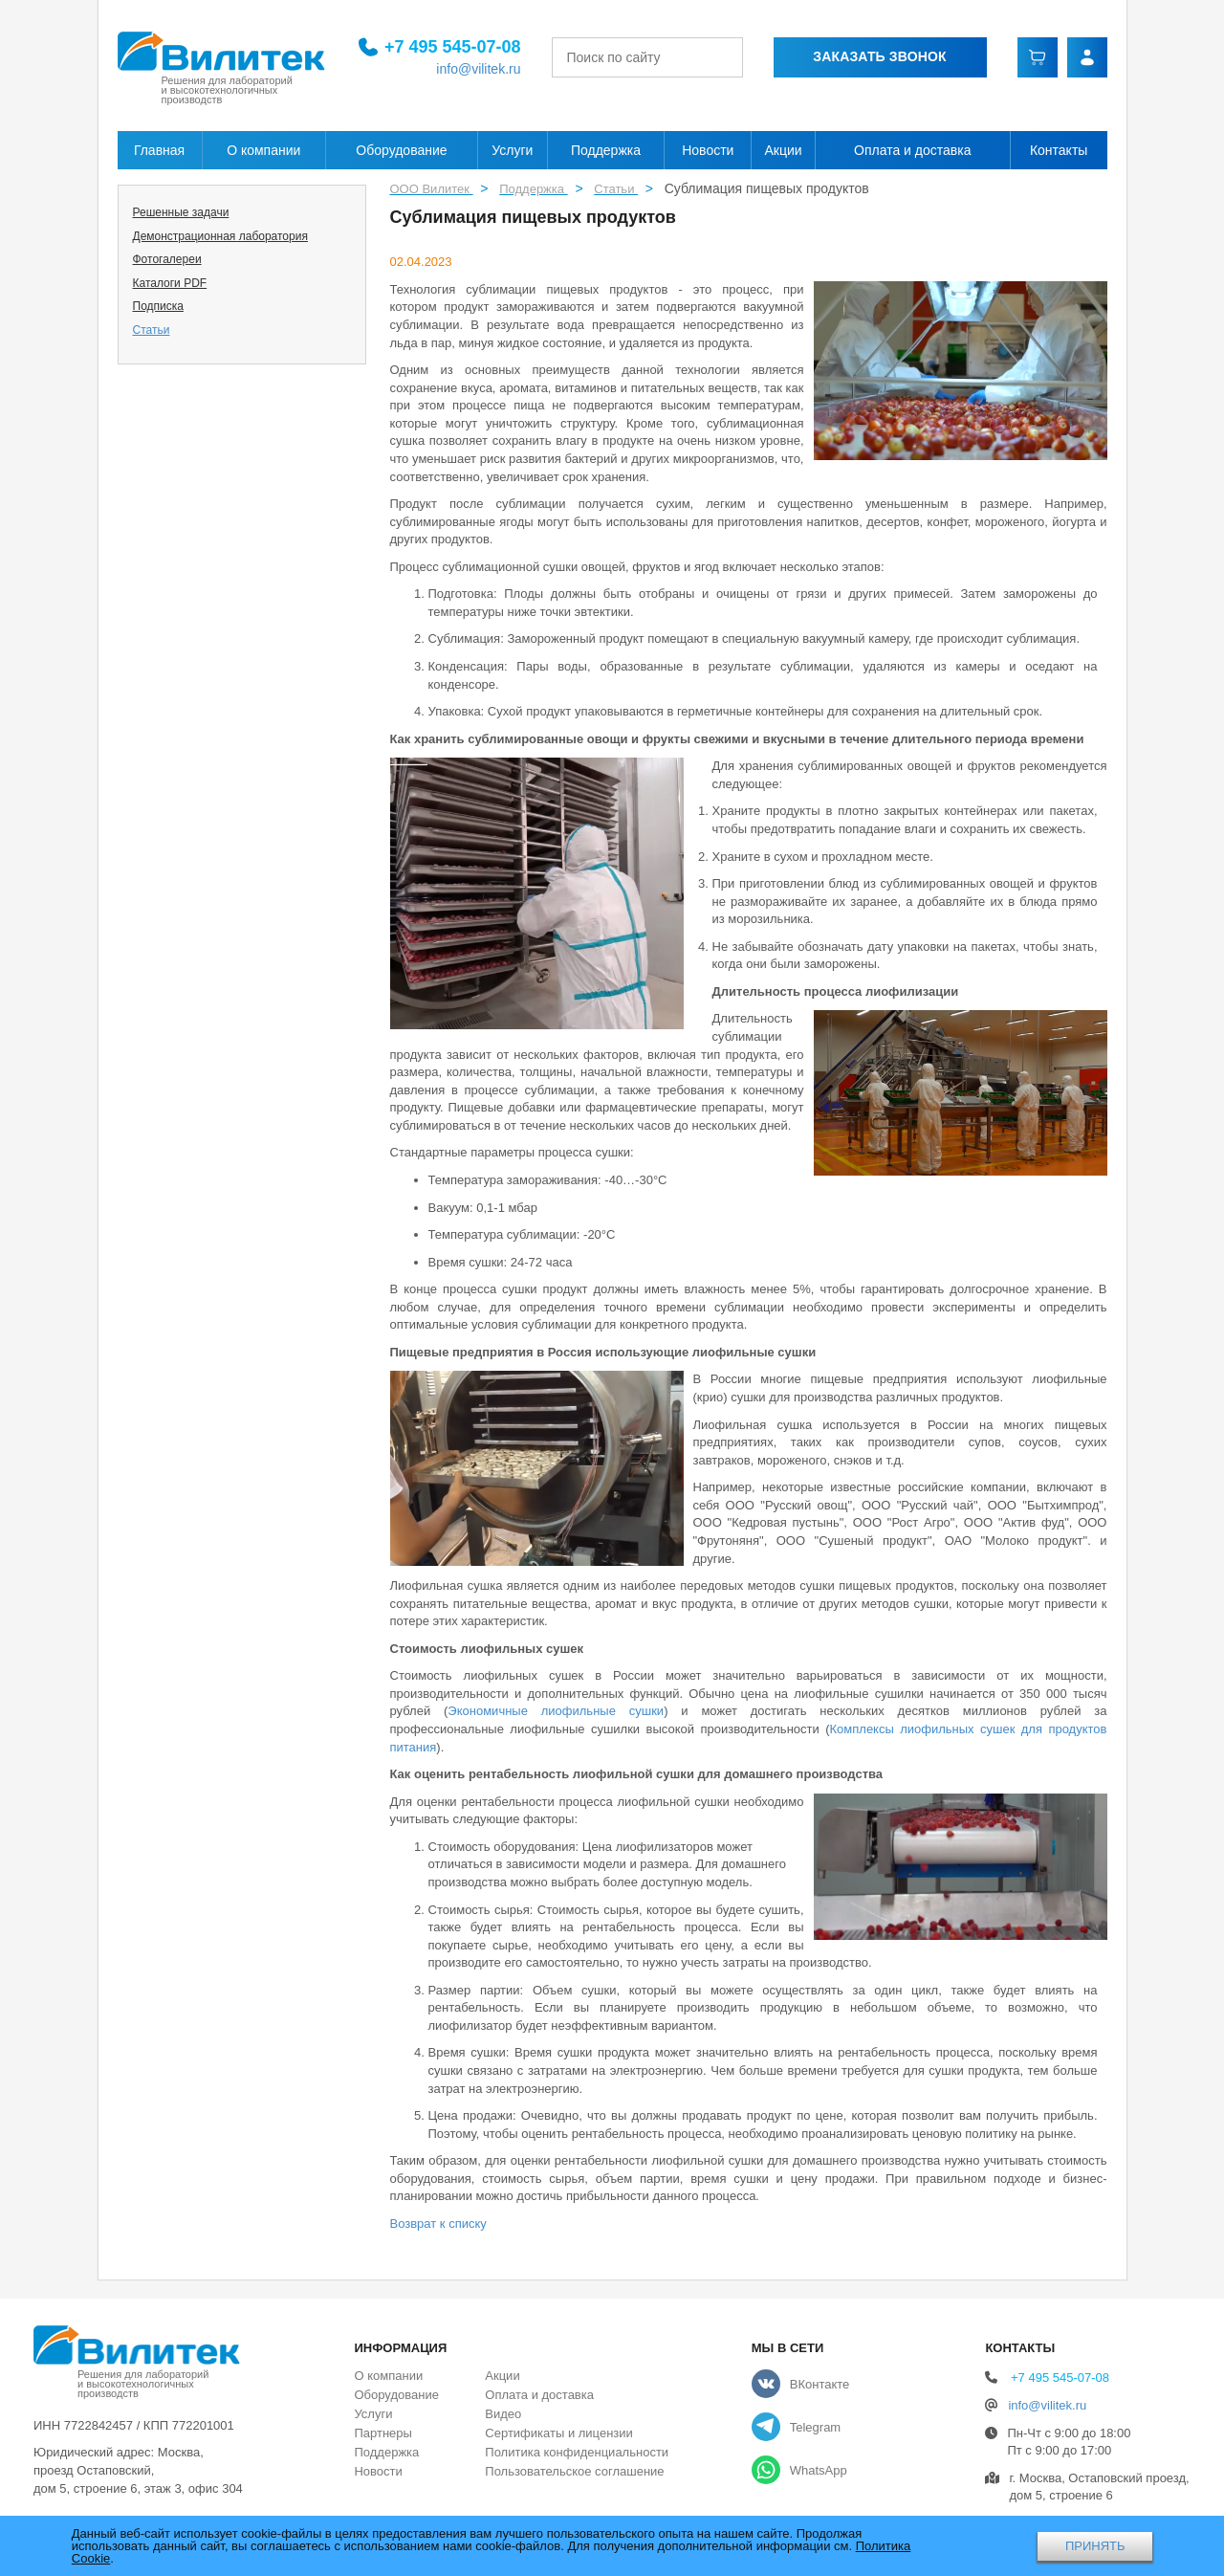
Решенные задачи (181, 212)
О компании (263, 150)
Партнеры (382, 2433)
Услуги (512, 150)
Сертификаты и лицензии (558, 2433)
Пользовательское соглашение (574, 2471)
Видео (503, 2414)
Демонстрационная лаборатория (220, 236)
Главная (159, 150)
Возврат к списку (438, 2223)
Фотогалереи (167, 259)
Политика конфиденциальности (576, 2452)
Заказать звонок (879, 56)
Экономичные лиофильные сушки (556, 1711)
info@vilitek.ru (478, 69)
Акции (783, 150)
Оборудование (401, 150)
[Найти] (738, 57)
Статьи (151, 330)
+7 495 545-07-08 (452, 46)
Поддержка (606, 150)
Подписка (158, 306)
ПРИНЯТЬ (1095, 2546)
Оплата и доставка (912, 150)
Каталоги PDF (170, 283)
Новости (707, 150)
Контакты (1058, 150)
